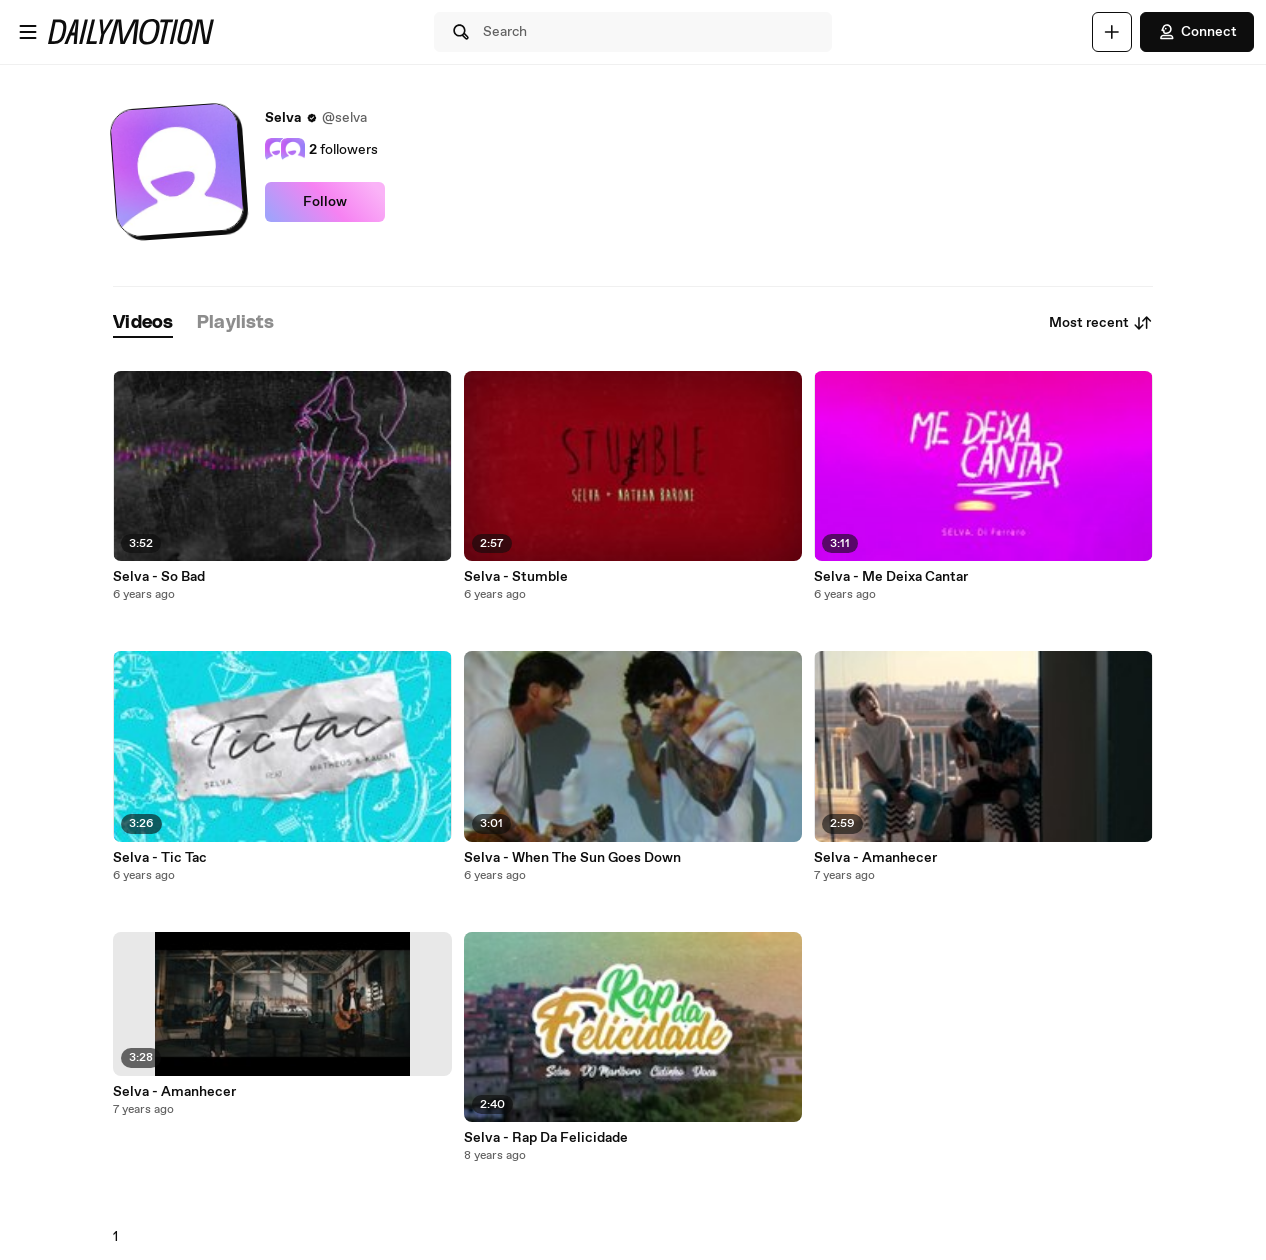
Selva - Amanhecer (174, 1092)
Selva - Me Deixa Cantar (891, 577)
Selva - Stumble (516, 577)
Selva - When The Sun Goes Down (572, 858)
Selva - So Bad (159, 577)
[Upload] (1112, 32)
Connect (1197, 32)
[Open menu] (28, 32)
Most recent (1101, 323)
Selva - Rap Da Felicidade (546, 1138)
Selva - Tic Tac (160, 858)
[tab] (143, 323)
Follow (325, 202)
